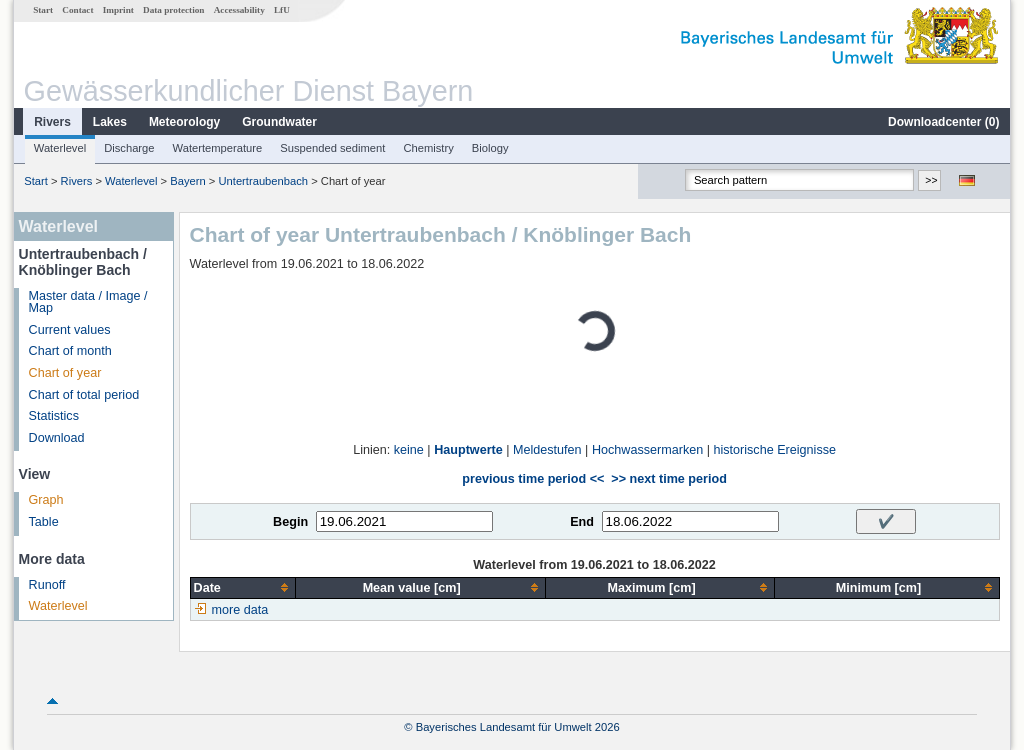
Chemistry (428, 148)
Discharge (129, 148)
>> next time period (668, 479)
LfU (282, 10)
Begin (290, 522)
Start (43, 10)
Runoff (47, 585)
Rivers (52, 122)
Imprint (118, 10)
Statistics (54, 416)
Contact (77, 10)
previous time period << (533, 479)
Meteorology (184, 122)
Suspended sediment (332, 148)
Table (44, 522)
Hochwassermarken (647, 450)
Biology (490, 148)
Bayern (187, 181)
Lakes (110, 122)
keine (409, 450)
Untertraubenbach (263, 181)
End (582, 522)
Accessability (239, 10)
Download (57, 438)
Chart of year (65, 373)
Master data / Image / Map (88, 302)
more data (240, 610)
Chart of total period (84, 395)
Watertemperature (218, 148)
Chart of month (70, 351)
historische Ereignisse (774, 450)
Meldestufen (547, 450)
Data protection (173, 10)
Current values (70, 330)
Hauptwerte (468, 450)
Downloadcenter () (943, 122)
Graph (46, 500)
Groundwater (279, 122)
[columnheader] (242, 587)
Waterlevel (60, 148)
